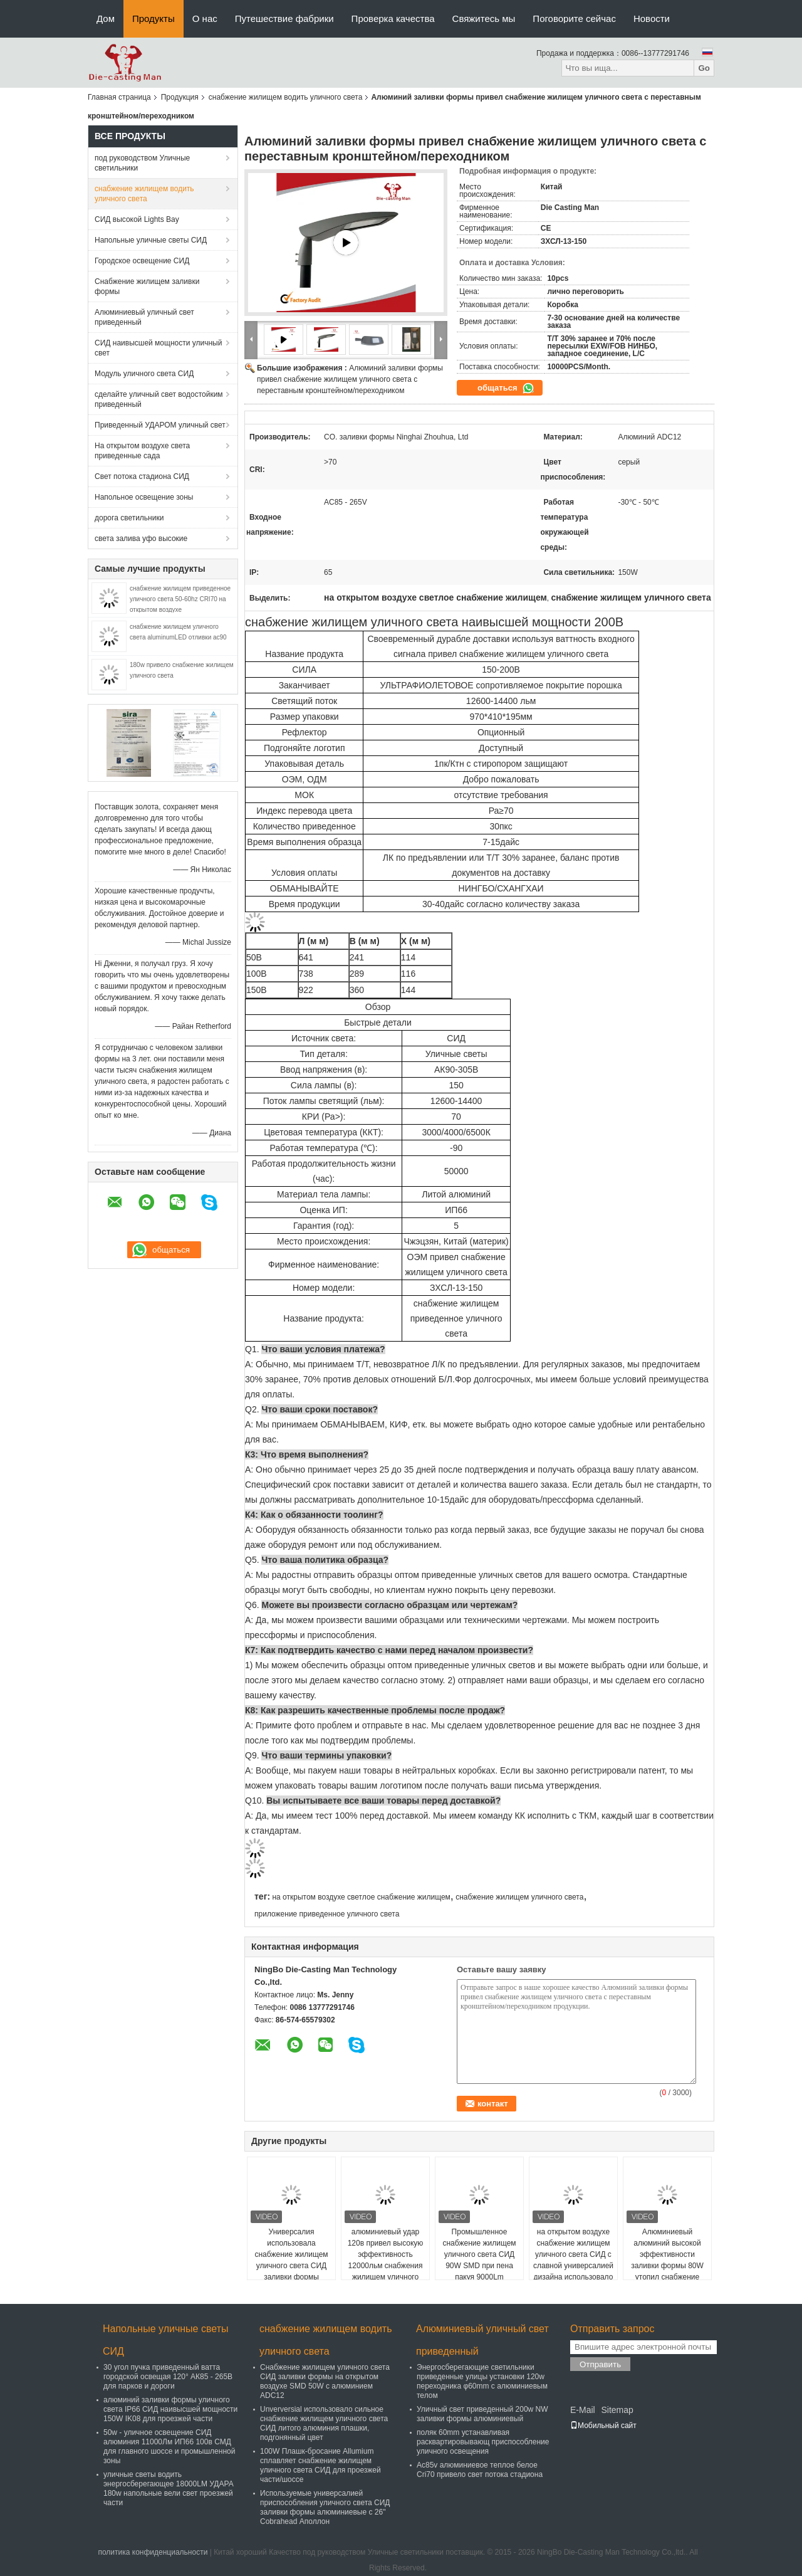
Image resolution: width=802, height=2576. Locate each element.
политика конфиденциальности (152, 2552)
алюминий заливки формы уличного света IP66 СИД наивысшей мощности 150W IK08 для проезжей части (170, 2409)
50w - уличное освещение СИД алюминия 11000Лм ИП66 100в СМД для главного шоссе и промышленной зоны (169, 2446)
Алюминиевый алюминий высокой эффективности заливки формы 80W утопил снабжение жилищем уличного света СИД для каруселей (667, 2271)
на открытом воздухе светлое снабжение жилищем (361, 1897)
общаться (505, 388)
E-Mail (582, 2410)
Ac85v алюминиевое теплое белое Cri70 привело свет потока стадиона (480, 2470)
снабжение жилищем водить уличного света (286, 97)
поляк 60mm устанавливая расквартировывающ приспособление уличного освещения (483, 2442)
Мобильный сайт (603, 2425)
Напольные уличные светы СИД (151, 240)
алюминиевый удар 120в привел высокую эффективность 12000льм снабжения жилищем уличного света (386, 2260)
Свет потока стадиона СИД (142, 476)
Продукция (180, 97)
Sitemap (617, 2410)
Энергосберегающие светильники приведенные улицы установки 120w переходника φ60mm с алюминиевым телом (482, 2381)
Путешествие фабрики (284, 18)
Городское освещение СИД (142, 260)
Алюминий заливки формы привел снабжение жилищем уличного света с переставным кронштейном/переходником (350, 379)
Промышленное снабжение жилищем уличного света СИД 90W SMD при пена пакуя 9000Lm (479, 2254)
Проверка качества (393, 18)
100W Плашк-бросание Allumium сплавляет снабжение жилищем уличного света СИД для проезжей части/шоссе (320, 2465)
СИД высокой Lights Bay (137, 219)
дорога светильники (129, 517)
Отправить (600, 2364)
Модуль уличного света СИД (144, 373)
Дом (105, 18)
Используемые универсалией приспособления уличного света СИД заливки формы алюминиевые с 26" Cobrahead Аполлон (325, 2507)
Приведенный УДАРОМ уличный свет (160, 425)
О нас (204, 18)
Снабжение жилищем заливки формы (147, 286)
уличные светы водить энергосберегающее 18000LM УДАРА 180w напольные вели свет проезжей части (168, 2488)
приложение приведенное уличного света (326, 1914)
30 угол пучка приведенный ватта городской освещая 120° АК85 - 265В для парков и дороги (167, 2376)
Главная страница (119, 97)
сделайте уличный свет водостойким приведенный (159, 399)
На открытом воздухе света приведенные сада (142, 450)
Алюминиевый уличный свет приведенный (144, 317)
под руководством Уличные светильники (142, 163)
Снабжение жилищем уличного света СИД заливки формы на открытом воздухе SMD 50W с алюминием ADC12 (325, 2381)
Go (704, 68)
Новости (651, 18)
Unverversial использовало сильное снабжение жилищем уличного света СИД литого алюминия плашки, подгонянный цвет (324, 2423)
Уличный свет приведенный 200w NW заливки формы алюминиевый (482, 2414)
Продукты (153, 18)
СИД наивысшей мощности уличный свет (158, 348)
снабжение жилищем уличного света (519, 1897)
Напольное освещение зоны (144, 497)
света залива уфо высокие (141, 538)
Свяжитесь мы (484, 18)
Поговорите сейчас (574, 18)
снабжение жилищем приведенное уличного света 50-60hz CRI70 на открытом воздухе (180, 599)
